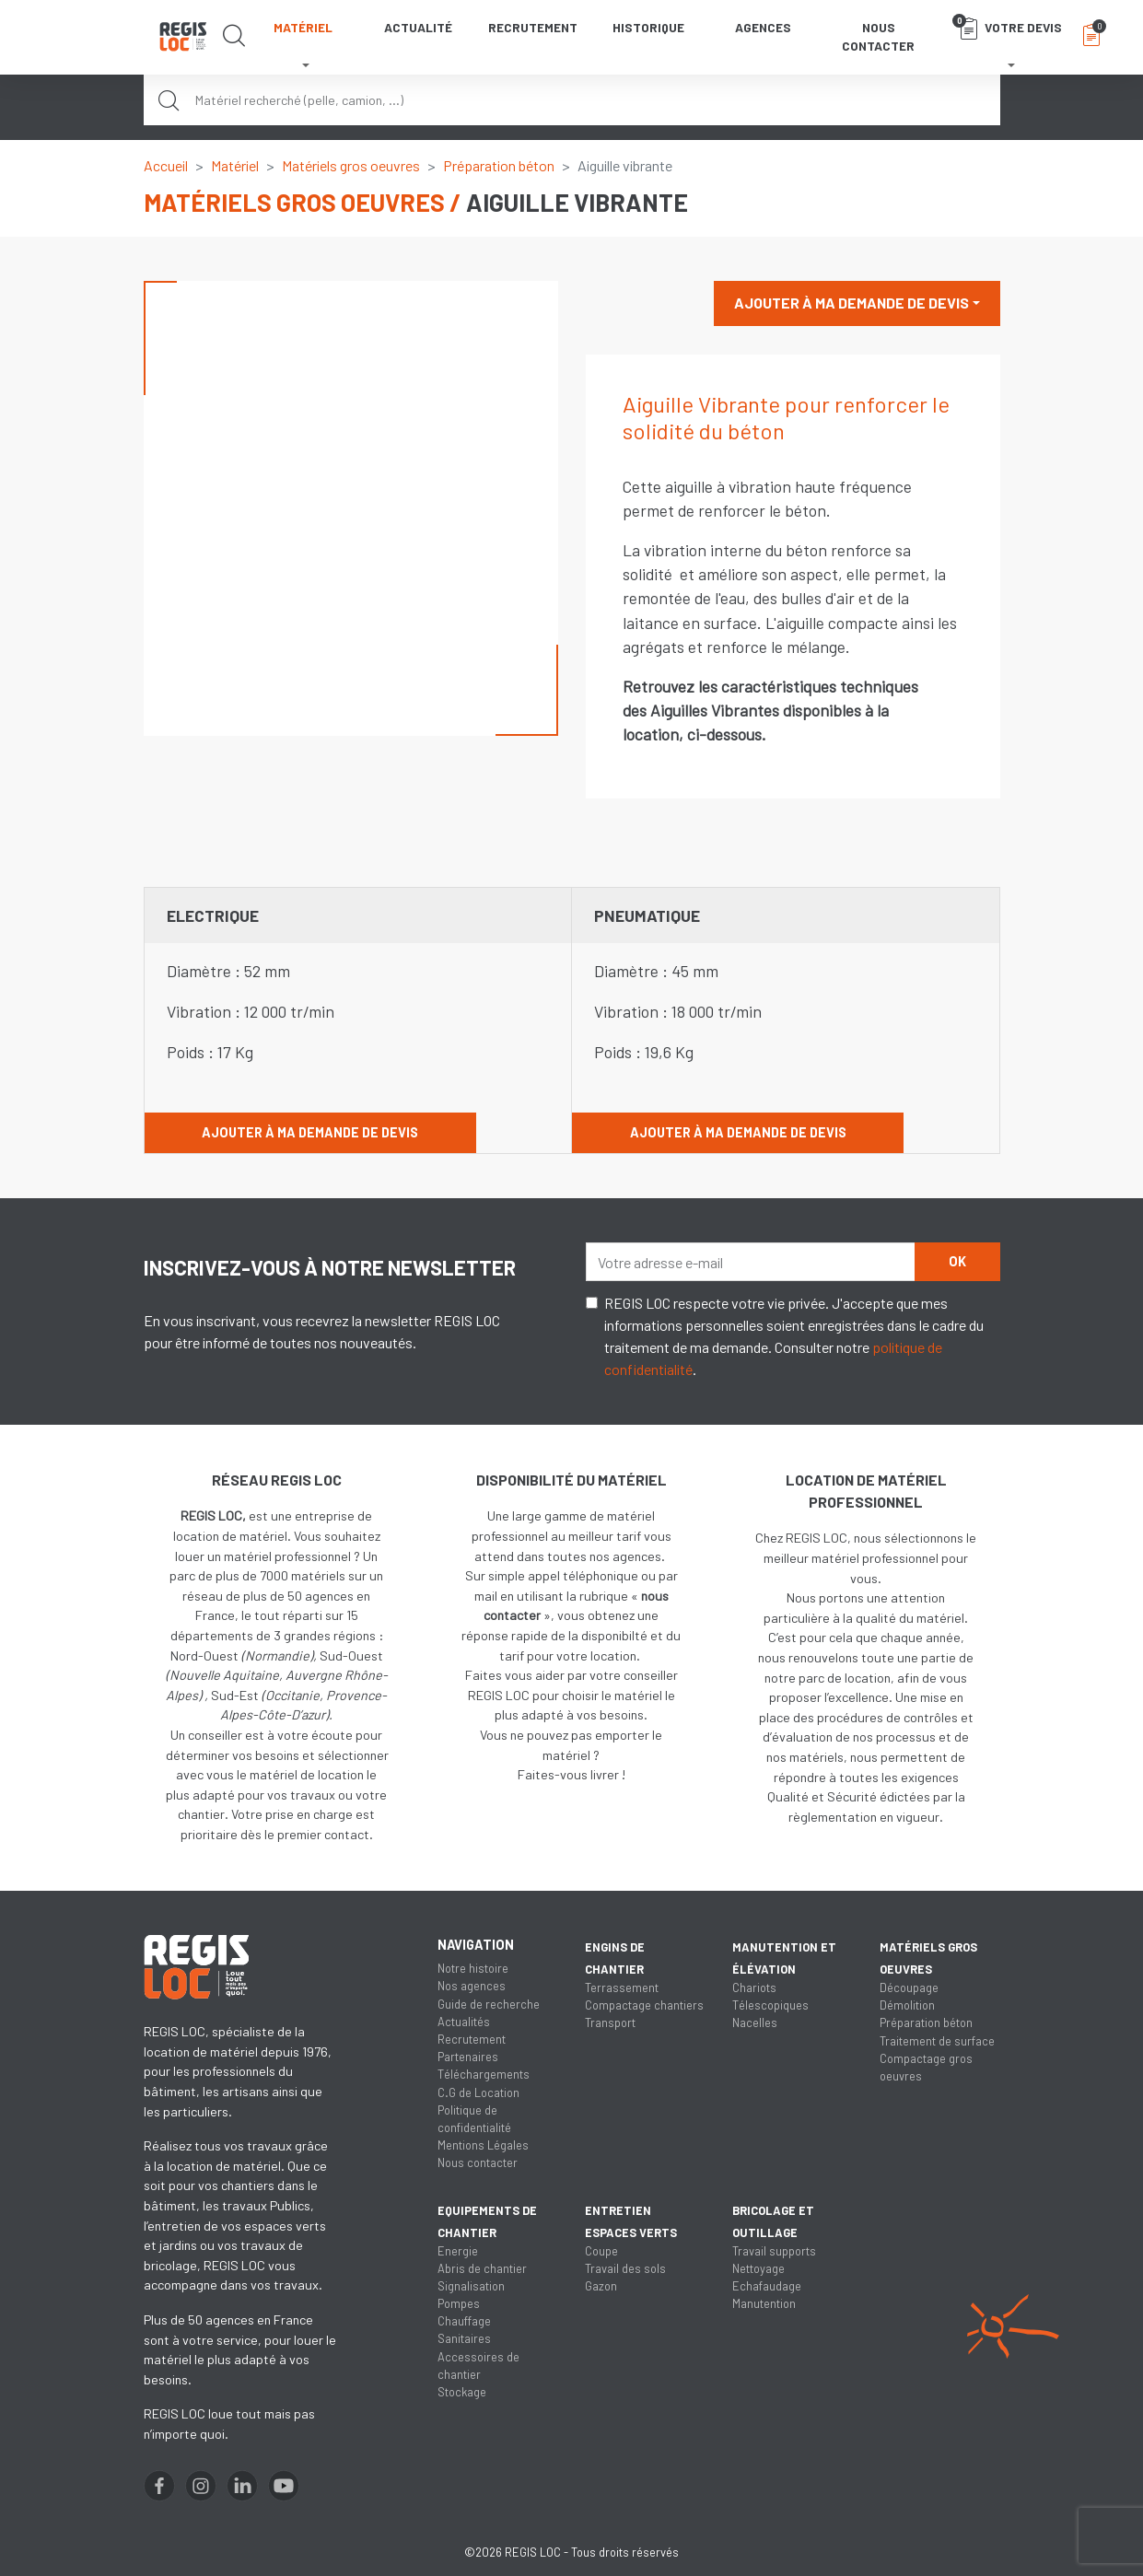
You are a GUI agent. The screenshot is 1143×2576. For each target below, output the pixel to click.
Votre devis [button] (1007, 27)
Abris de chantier (482, 2268)
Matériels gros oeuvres (351, 165)
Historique (648, 27)
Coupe (601, 2251)
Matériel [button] (303, 27)
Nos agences (471, 1985)
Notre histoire (472, 1968)
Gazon (601, 2286)
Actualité (418, 27)
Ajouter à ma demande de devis (851, 302)
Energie (457, 2251)
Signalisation (471, 2286)
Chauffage (464, 2321)
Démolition (907, 2005)
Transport (610, 2022)
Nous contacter (878, 36)
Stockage (461, 2391)
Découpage (909, 1987)
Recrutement (532, 27)
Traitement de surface (937, 2041)
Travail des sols (625, 2268)
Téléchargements (483, 2074)
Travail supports (774, 2251)
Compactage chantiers (644, 2005)
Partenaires (467, 2056)
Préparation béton (498, 165)
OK (957, 1261)
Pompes (458, 2303)
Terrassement (622, 1987)
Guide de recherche (488, 2004)
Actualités (463, 2021)
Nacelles (754, 2022)
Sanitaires (464, 2338)
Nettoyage (758, 2268)
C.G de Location (478, 2092)
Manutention (764, 2303)
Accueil (166, 165)
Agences (763, 27)
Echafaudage (766, 2286)
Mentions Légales (483, 2145)
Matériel (235, 165)
